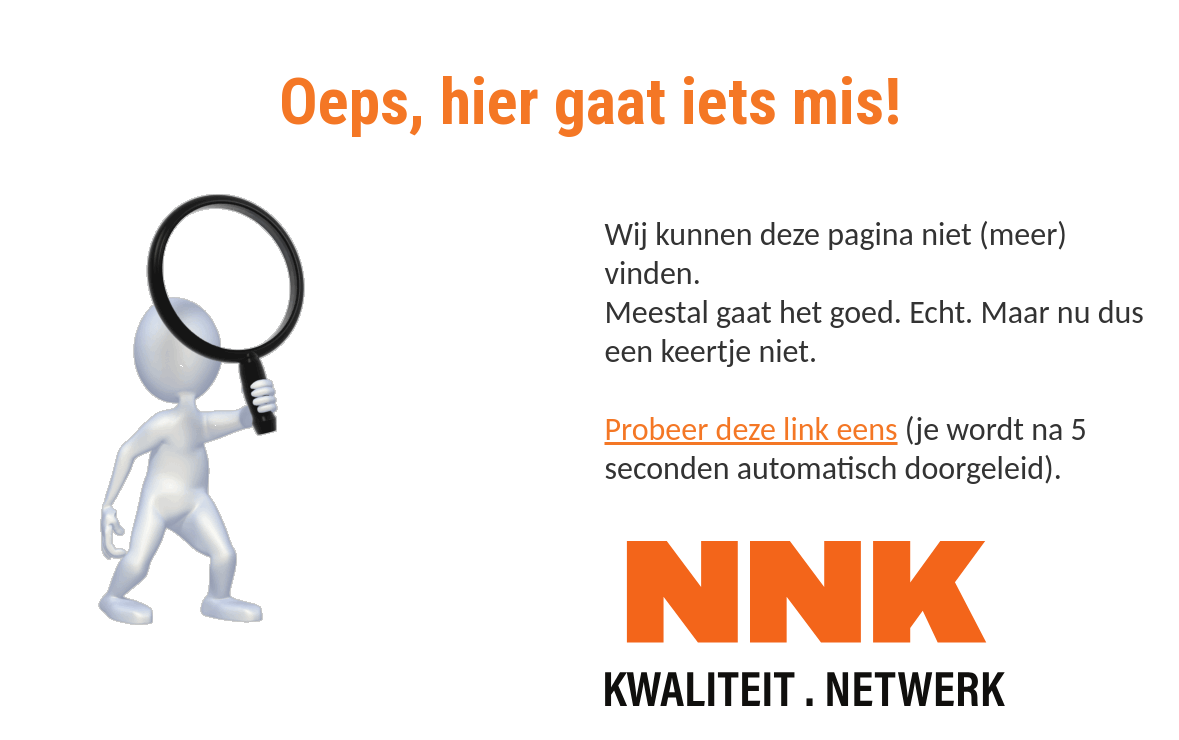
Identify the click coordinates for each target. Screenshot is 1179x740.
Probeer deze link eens (751, 429)
